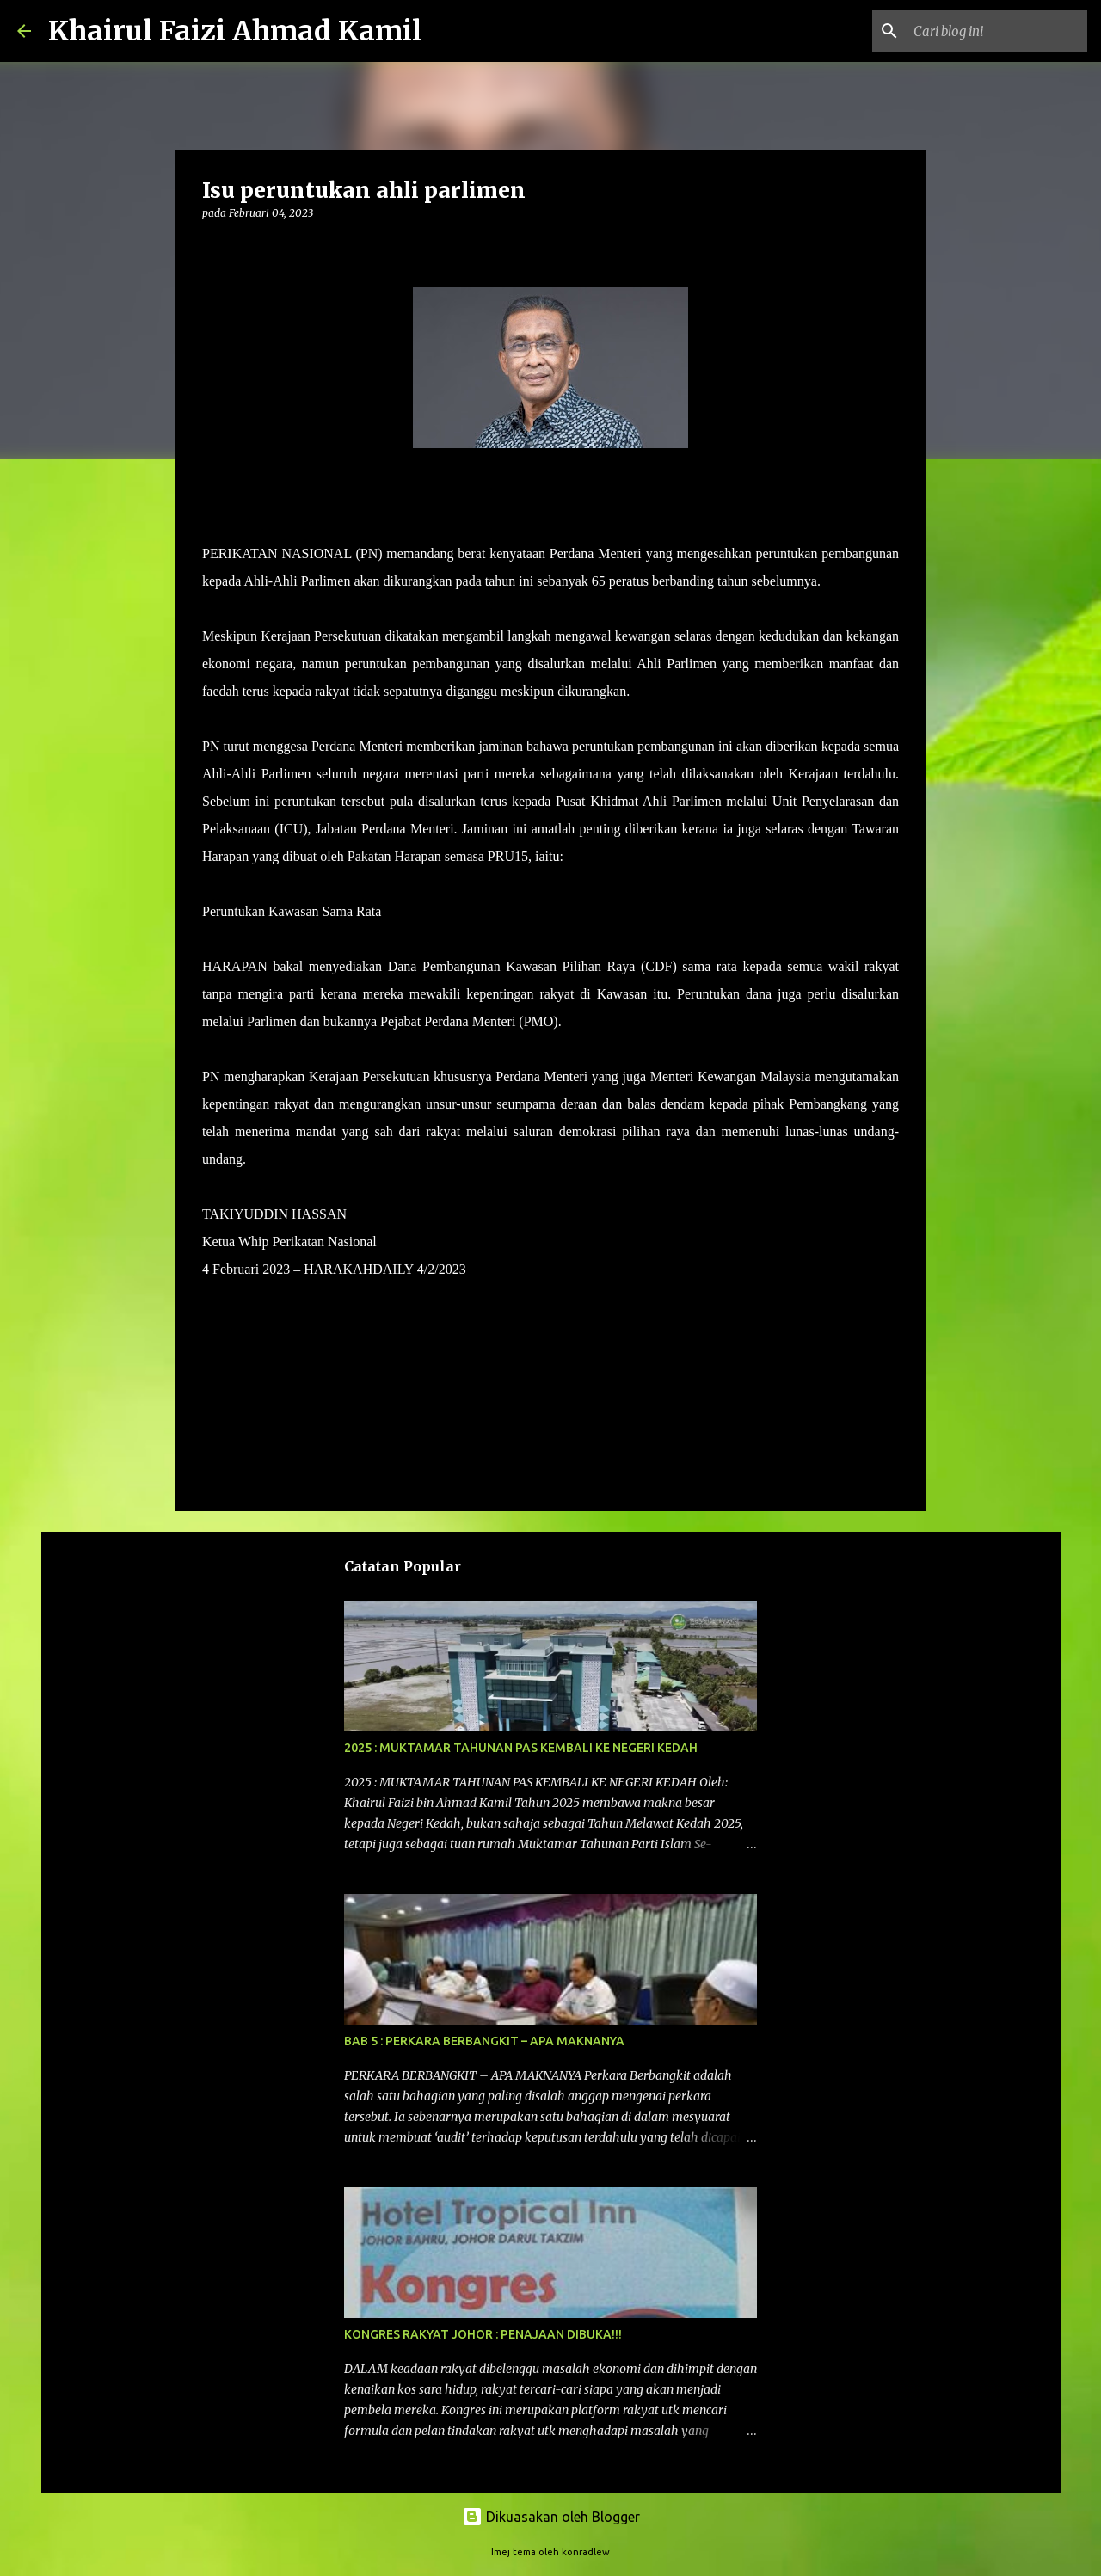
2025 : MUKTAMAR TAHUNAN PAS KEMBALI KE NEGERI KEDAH (521, 1748)
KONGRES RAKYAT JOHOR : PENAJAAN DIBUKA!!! (483, 2334)
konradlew (586, 2552)
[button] (212, 248)
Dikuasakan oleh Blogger (551, 2516)
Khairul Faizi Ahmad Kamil (234, 31)
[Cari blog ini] (997, 31)
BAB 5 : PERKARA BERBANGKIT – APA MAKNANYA (484, 2041)
